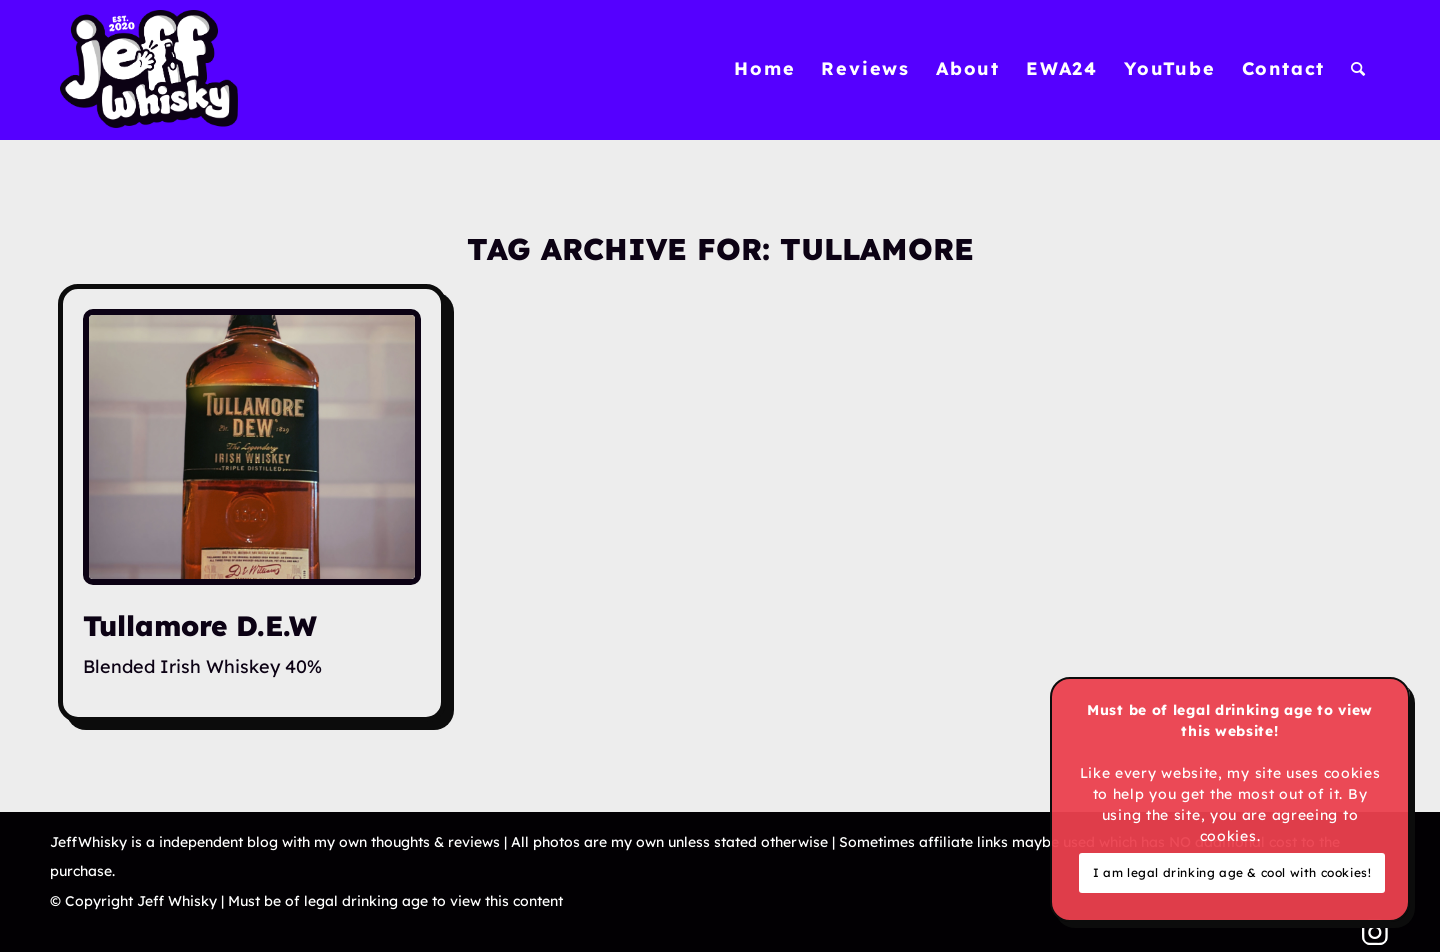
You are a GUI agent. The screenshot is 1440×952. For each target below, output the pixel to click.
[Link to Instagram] (1375, 932)
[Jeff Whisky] (149, 69)
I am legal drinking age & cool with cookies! (1232, 872)
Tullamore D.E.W (200, 625)
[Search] (1359, 69)
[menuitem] (764, 69)
